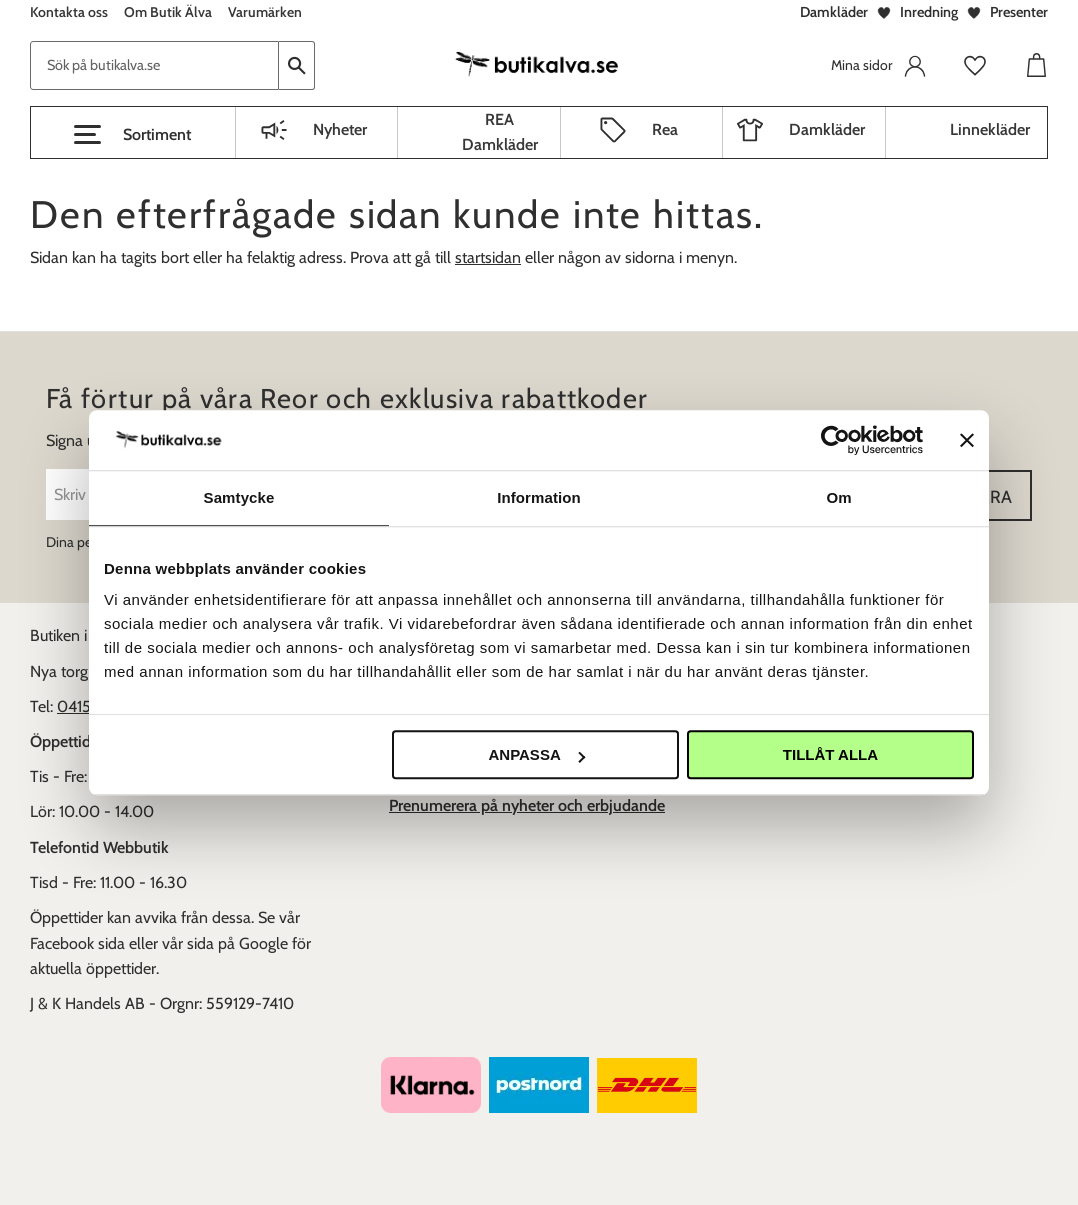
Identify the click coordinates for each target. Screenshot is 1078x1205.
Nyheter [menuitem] (340, 129)
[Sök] (297, 65)
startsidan (488, 257)
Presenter (1019, 12)
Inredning (929, 12)
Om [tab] (838, 497)
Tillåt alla (830, 754)
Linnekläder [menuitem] (990, 129)
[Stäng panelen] (967, 440)
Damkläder (834, 12)
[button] (133, 135)
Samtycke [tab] (239, 497)
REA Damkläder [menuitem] (500, 132)
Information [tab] (539, 497)
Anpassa (536, 754)
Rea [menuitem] (665, 129)
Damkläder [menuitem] (827, 129)
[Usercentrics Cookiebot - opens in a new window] (835, 440)
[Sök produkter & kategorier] (154, 65)
